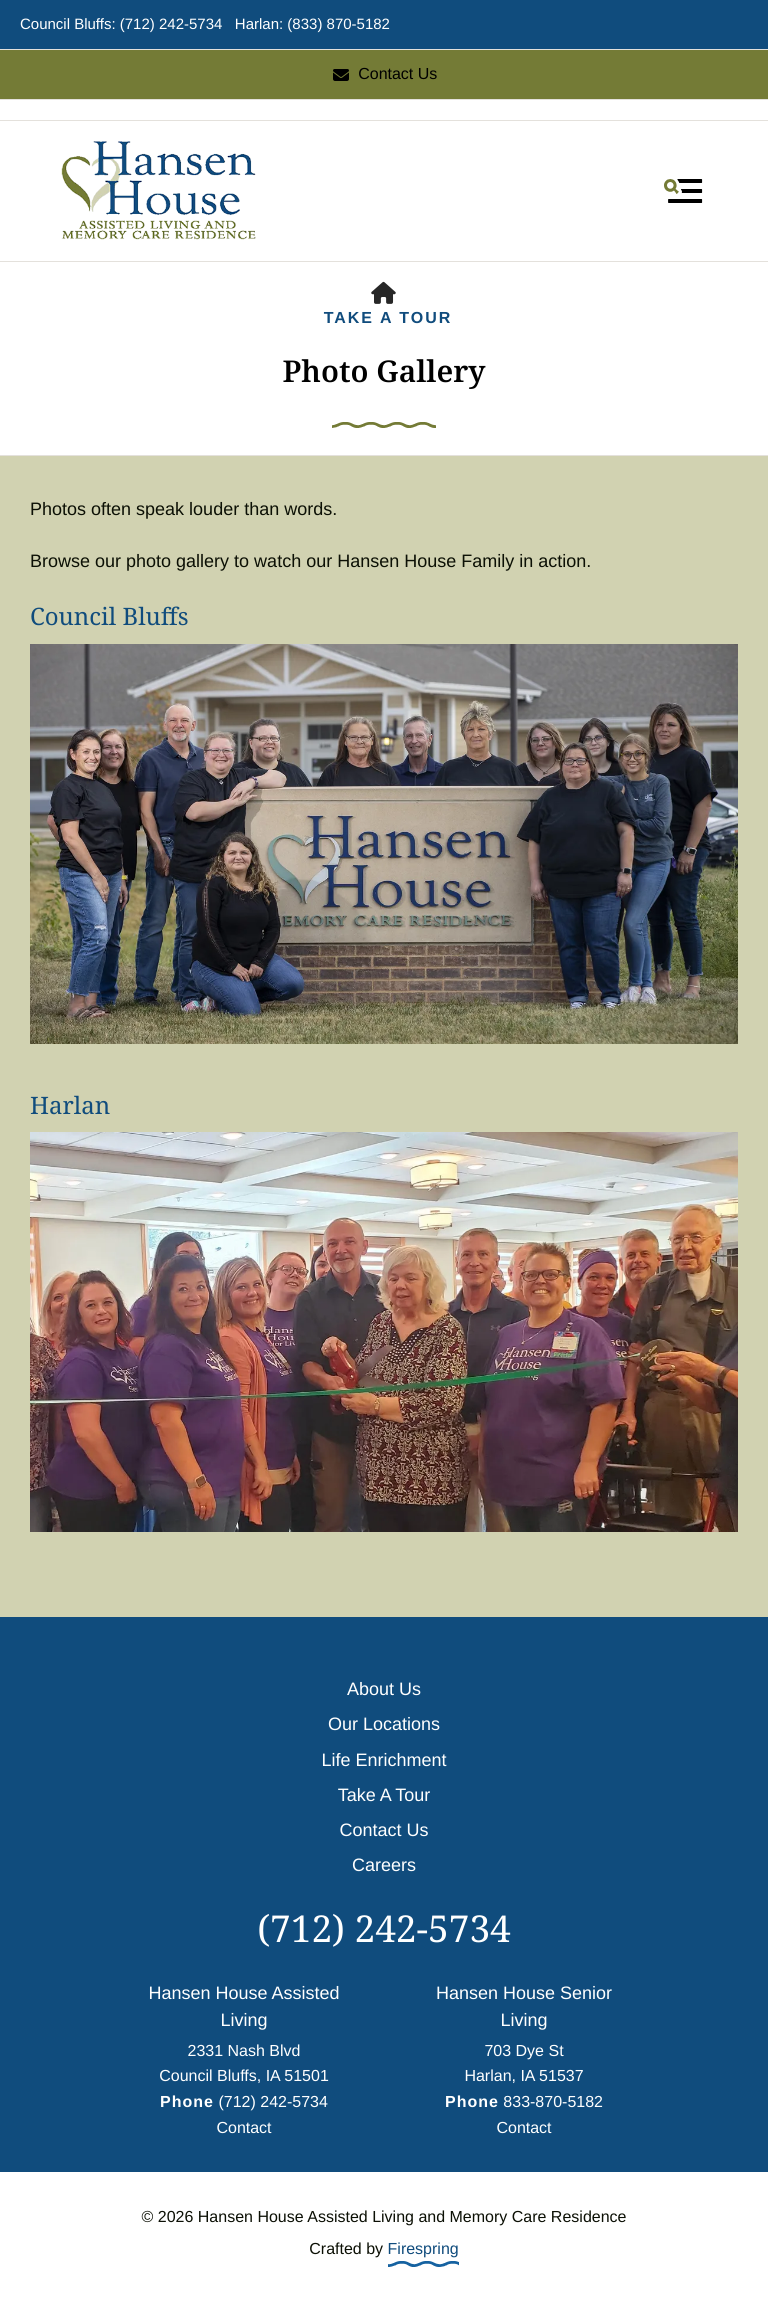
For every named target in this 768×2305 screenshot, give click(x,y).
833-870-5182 (553, 2102)
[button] (683, 191)
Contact (243, 2128)
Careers (384, 1865)
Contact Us (384, 74)
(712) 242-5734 (384, 1927)
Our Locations (384, 1724)
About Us (384, 1689)
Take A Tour (388, 318)
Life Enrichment (383, 1760)
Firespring (423, 2249)
